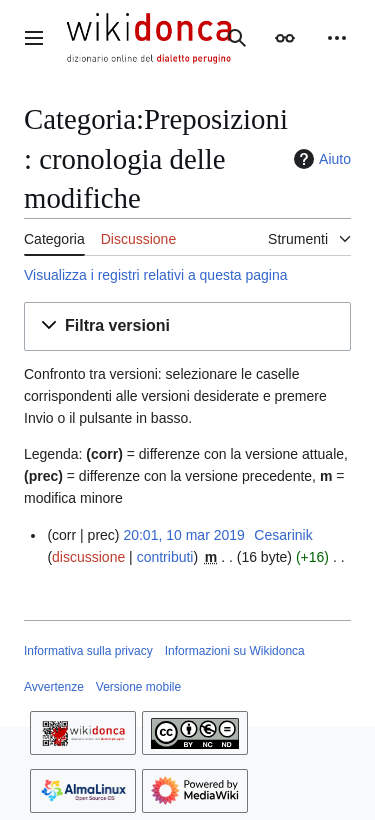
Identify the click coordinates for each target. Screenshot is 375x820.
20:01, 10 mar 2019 (183, 535)
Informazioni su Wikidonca (235, 651)
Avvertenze (54, 687)
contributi (165, 557)
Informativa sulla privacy (88, 651)
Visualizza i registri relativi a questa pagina (156, 275)
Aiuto (320, 159)
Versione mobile (138, 687)
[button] (187, 326)
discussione (88, 557)
